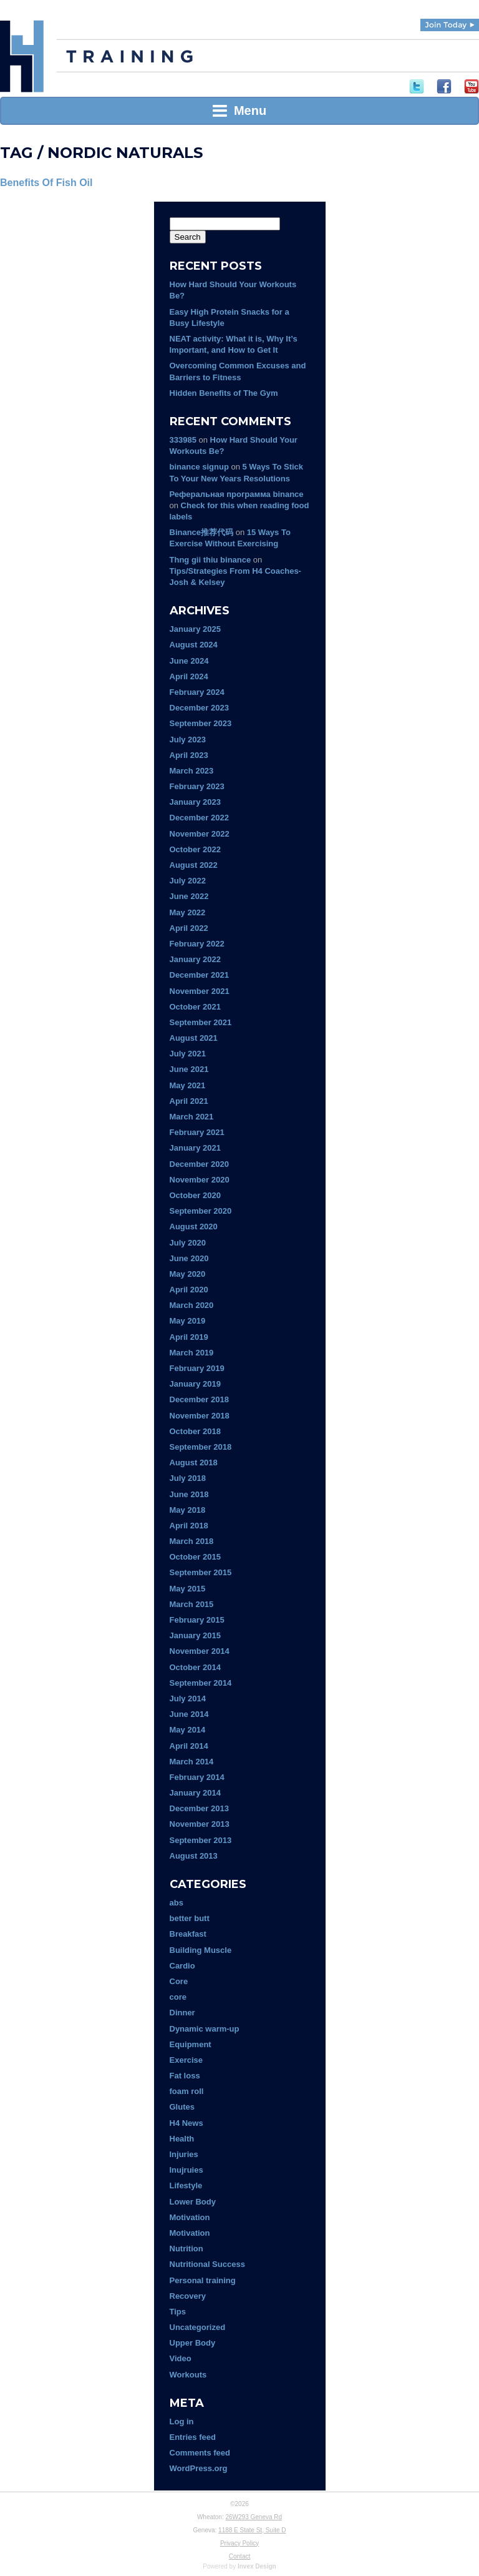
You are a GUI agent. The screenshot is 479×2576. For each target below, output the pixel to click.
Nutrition (186, 2248)
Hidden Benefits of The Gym (224, 393)
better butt (190, 1918)
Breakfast (188, 1934)
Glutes (182, 2106)
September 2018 (201, 1447)
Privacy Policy (239, 2543)
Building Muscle (201, 1950)
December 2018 (199, 1399)
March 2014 (192, 1761)
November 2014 (200, 1651)
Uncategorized (198, 2327)
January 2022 (195, 959)
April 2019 (189, 1337)
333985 (183, 440)
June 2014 (189, 1714)
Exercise (186, 2060)
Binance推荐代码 (202, 532)
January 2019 (195, 1384)
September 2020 (201, 1211)
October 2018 (195, 1431)
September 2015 (201, 1572)
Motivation (190, 2217)
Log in (182, 2421)
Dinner (182, 2012)
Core (179, 1981)
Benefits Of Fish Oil (46, 182)
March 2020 (192, 1305)
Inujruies (186, 2170)
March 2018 (192, 1541)
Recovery (188, 2296)
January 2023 (195, 802)
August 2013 (194, 1856)
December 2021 (199, 975)
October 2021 (195, 1006)
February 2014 (197, 1777)
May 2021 (188, 1085)
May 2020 (188, 1274)
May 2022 (188, 912)
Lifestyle (186, 2185)
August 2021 (194, 1038)
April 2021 (189, 1101)
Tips (178, 2311)
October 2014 (195, 1667)
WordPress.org (199, 2468)
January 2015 (195, 1635)
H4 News (186, 2123)
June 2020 (189, 1258)
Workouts (188, 2374)
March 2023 (192, 770)
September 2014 (201, 1683)
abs (176, 1902)
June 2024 (189, 661)
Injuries (184, 2154)
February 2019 (197, 1368)
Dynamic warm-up (205, 2028)
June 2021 (189, 1069)
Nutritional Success (207, 2264)
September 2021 (201, 1022)
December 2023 (199, 707)
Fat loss (185, 2075)
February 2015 (197, 1620)
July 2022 (188, 880)
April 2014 (189, 1746)
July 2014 (188, 1698)
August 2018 (194, 1462)
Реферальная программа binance (237, 494)
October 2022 (195, 849)
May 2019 (188, 1320)
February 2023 (197, 786)
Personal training (203, 2280)
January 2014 (195, 1792)
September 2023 (201, 723)
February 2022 (197, 943)
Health (182, 2138)
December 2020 (199, 1164)
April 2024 (189, 676)
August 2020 (194, 1226)
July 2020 (188, 1242)
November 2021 (200, 991)
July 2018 (188, 1478)
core (178, 1997)
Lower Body (193, 2201)
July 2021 (188, 1053)
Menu (239, 110)
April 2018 (189, 1525)
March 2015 (192, 1604)
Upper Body (193, 2342)
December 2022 (199, 817)
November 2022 (200, 833)
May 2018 (188, 1510)
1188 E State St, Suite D (252, 2530)
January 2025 (195, 629)
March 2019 (192, 1352)
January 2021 (195, 1148)
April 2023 (189, 755)
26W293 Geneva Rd (253, 2517)
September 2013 (201, 1840)
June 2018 (189, 1494)
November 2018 (200, 1415)
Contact (239, 2556)
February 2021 (197, 1132)
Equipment (190, 2044)
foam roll (187, 2091)
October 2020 (195, 1195)
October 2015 (195, 1556)
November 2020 (200, 1179)
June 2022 (189, 896)
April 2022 (189, 928)
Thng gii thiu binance (210, 559)
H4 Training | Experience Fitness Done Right (22, 56)
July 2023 (188, 739)
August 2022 (194, 865)
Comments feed (200, 2452)
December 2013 (199, 1808)
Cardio (182, 1965)
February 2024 (197, 692)
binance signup (199, 466)
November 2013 (200, 1824)
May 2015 (188, 1588)
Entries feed (193, 2437)
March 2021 (192, 1116)
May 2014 (188, 1729)
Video (180, 2358)
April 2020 (189, 1289)
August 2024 (194, 644)
